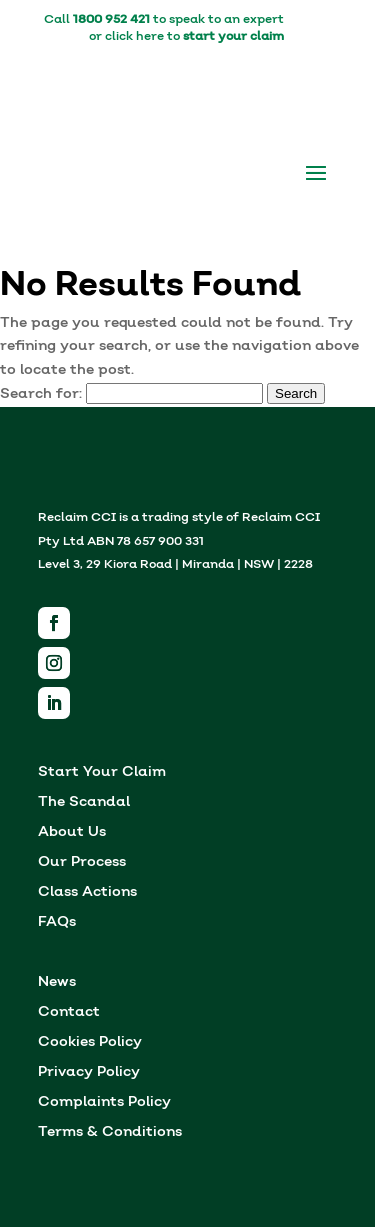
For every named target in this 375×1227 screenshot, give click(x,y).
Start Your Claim (102, 773)
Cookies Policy (90, 1043)
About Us (72, 833)
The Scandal (84, 803)
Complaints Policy (104, 1103)
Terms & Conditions (110, 1133)
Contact (69, 1013)
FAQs (57, 923)
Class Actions (87, 893)
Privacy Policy (89, 1073)
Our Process (82, 863)
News (57, 983)
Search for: (41, 394)
